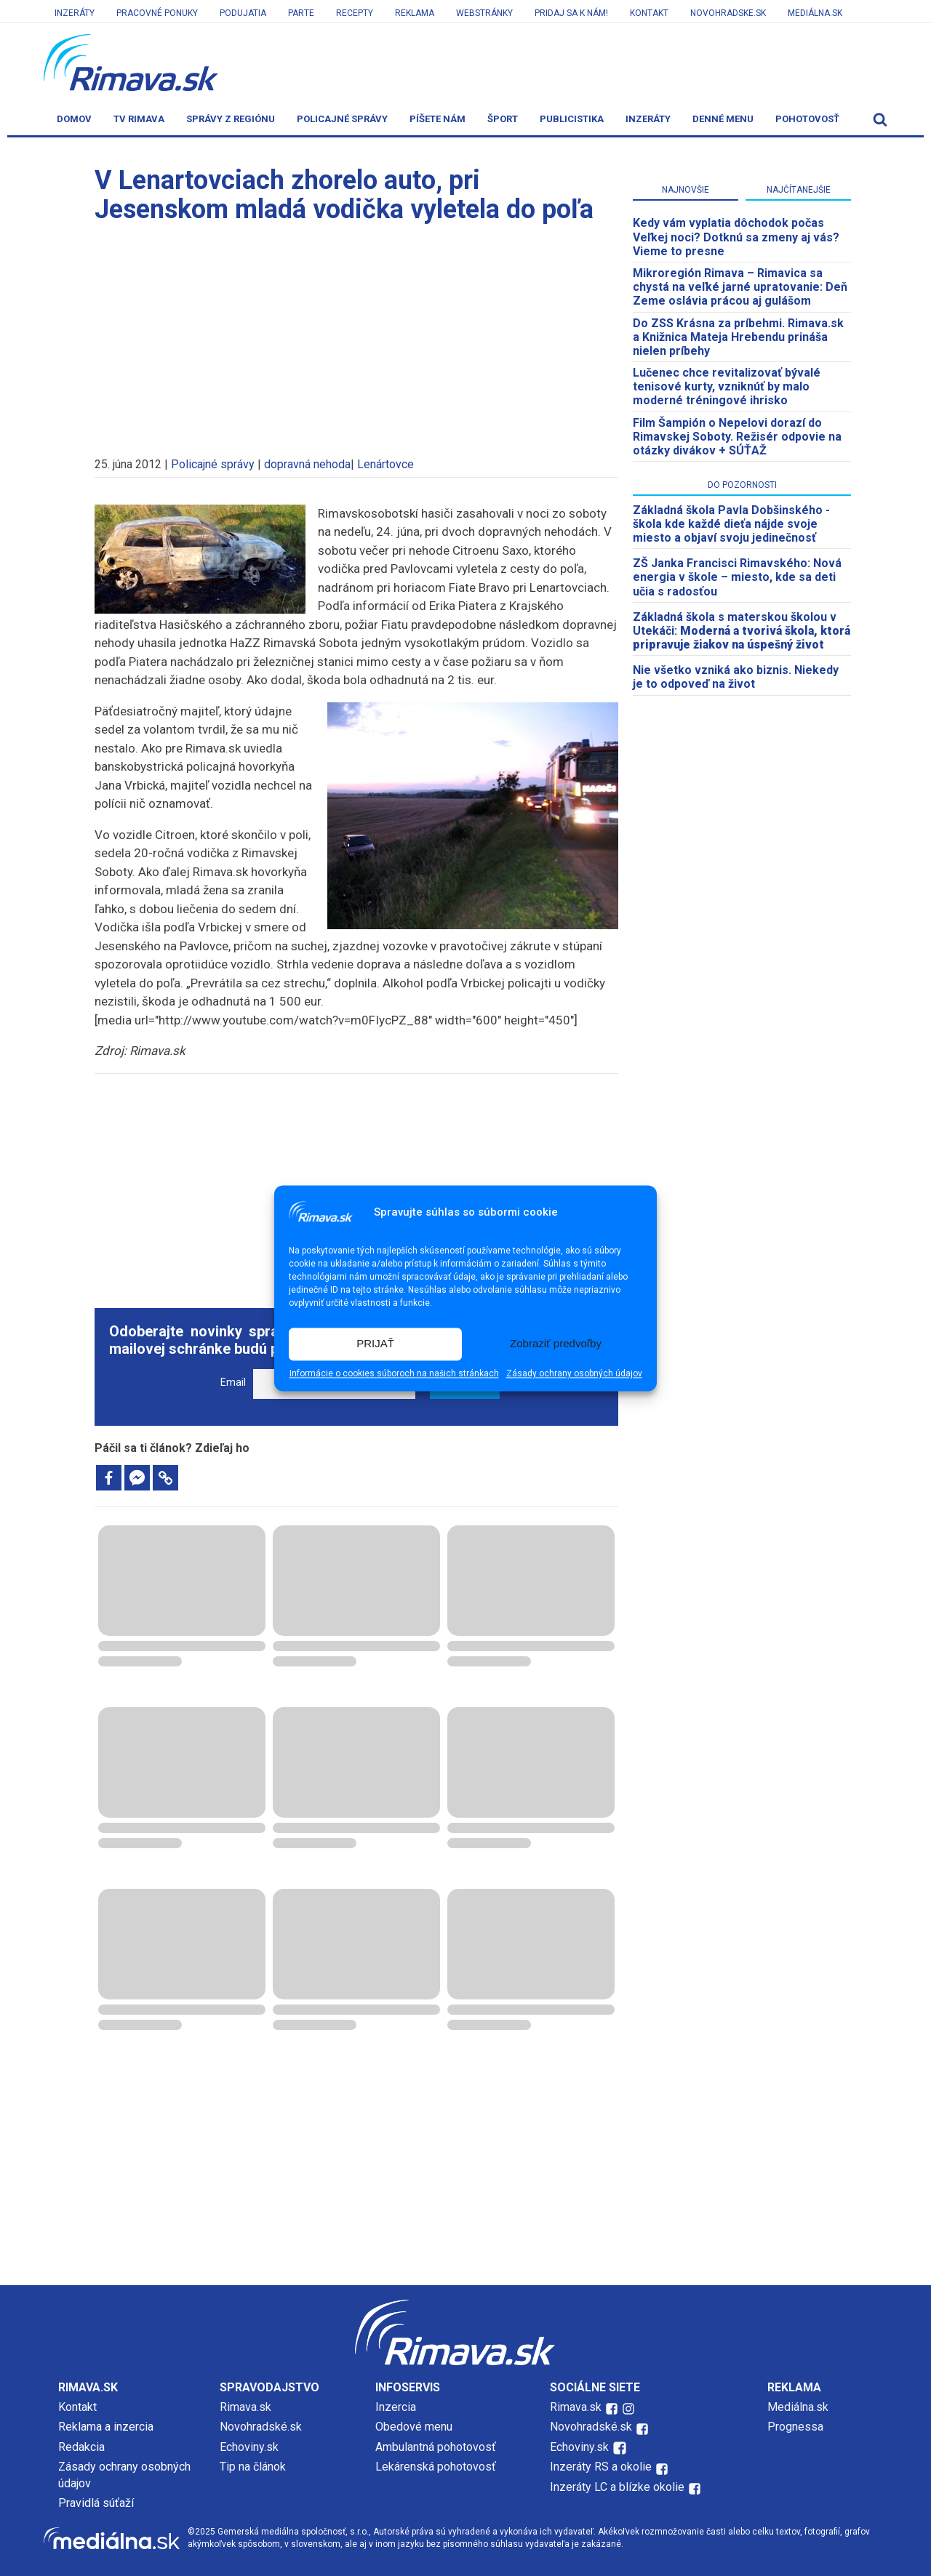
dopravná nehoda (307, 464)
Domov (74, 118)
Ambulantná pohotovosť (437, 2447)
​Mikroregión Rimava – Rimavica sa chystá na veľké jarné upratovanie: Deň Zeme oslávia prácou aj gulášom (740, 287)
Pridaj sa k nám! (571, 13)
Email (233, 1382)
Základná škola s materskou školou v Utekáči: (741, 630)
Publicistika (572, 118)
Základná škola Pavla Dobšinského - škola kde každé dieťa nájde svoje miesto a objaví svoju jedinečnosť (731, 524)
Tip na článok (253, 2466)
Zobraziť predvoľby (556, 1344)
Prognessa (795, 2426)
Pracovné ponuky (157, 13)
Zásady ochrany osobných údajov (574, 1373)
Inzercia (395, 2407)
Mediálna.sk (815, 13)
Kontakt (649, 13)
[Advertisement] (356, 333)
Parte (301, 13)
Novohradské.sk (261, 2426)
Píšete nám (437, 118)
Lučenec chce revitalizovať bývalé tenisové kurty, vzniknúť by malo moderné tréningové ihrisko (726, 386)
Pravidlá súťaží (96, 2503)
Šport (502, 118)
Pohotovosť (807, 118)
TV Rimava (138, 118)
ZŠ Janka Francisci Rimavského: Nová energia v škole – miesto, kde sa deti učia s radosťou (737, 577)
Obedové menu (413, 2426)
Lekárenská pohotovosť (437, 2466)
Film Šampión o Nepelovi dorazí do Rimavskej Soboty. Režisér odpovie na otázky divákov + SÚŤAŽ (737, 436)
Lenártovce (385, 464)
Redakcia (81, 2447)
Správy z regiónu (230, 118)
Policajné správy (342, 118)
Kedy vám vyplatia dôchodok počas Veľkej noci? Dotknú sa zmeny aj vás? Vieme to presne (736, 236)
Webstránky (484, 13)
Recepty (354, 13)
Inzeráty (75, 13)
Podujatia (243, 13)
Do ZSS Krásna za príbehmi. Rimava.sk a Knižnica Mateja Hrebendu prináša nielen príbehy (738, 337)
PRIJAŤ (375, 1344)
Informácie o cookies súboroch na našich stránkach (394, 1373)
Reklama (414, 13)
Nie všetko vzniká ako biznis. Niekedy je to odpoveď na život (736, 677)
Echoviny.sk (249, 2447)
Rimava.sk (245, 2407)
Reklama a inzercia (105, 2426)
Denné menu (723, 118)
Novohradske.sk (728, 13)
